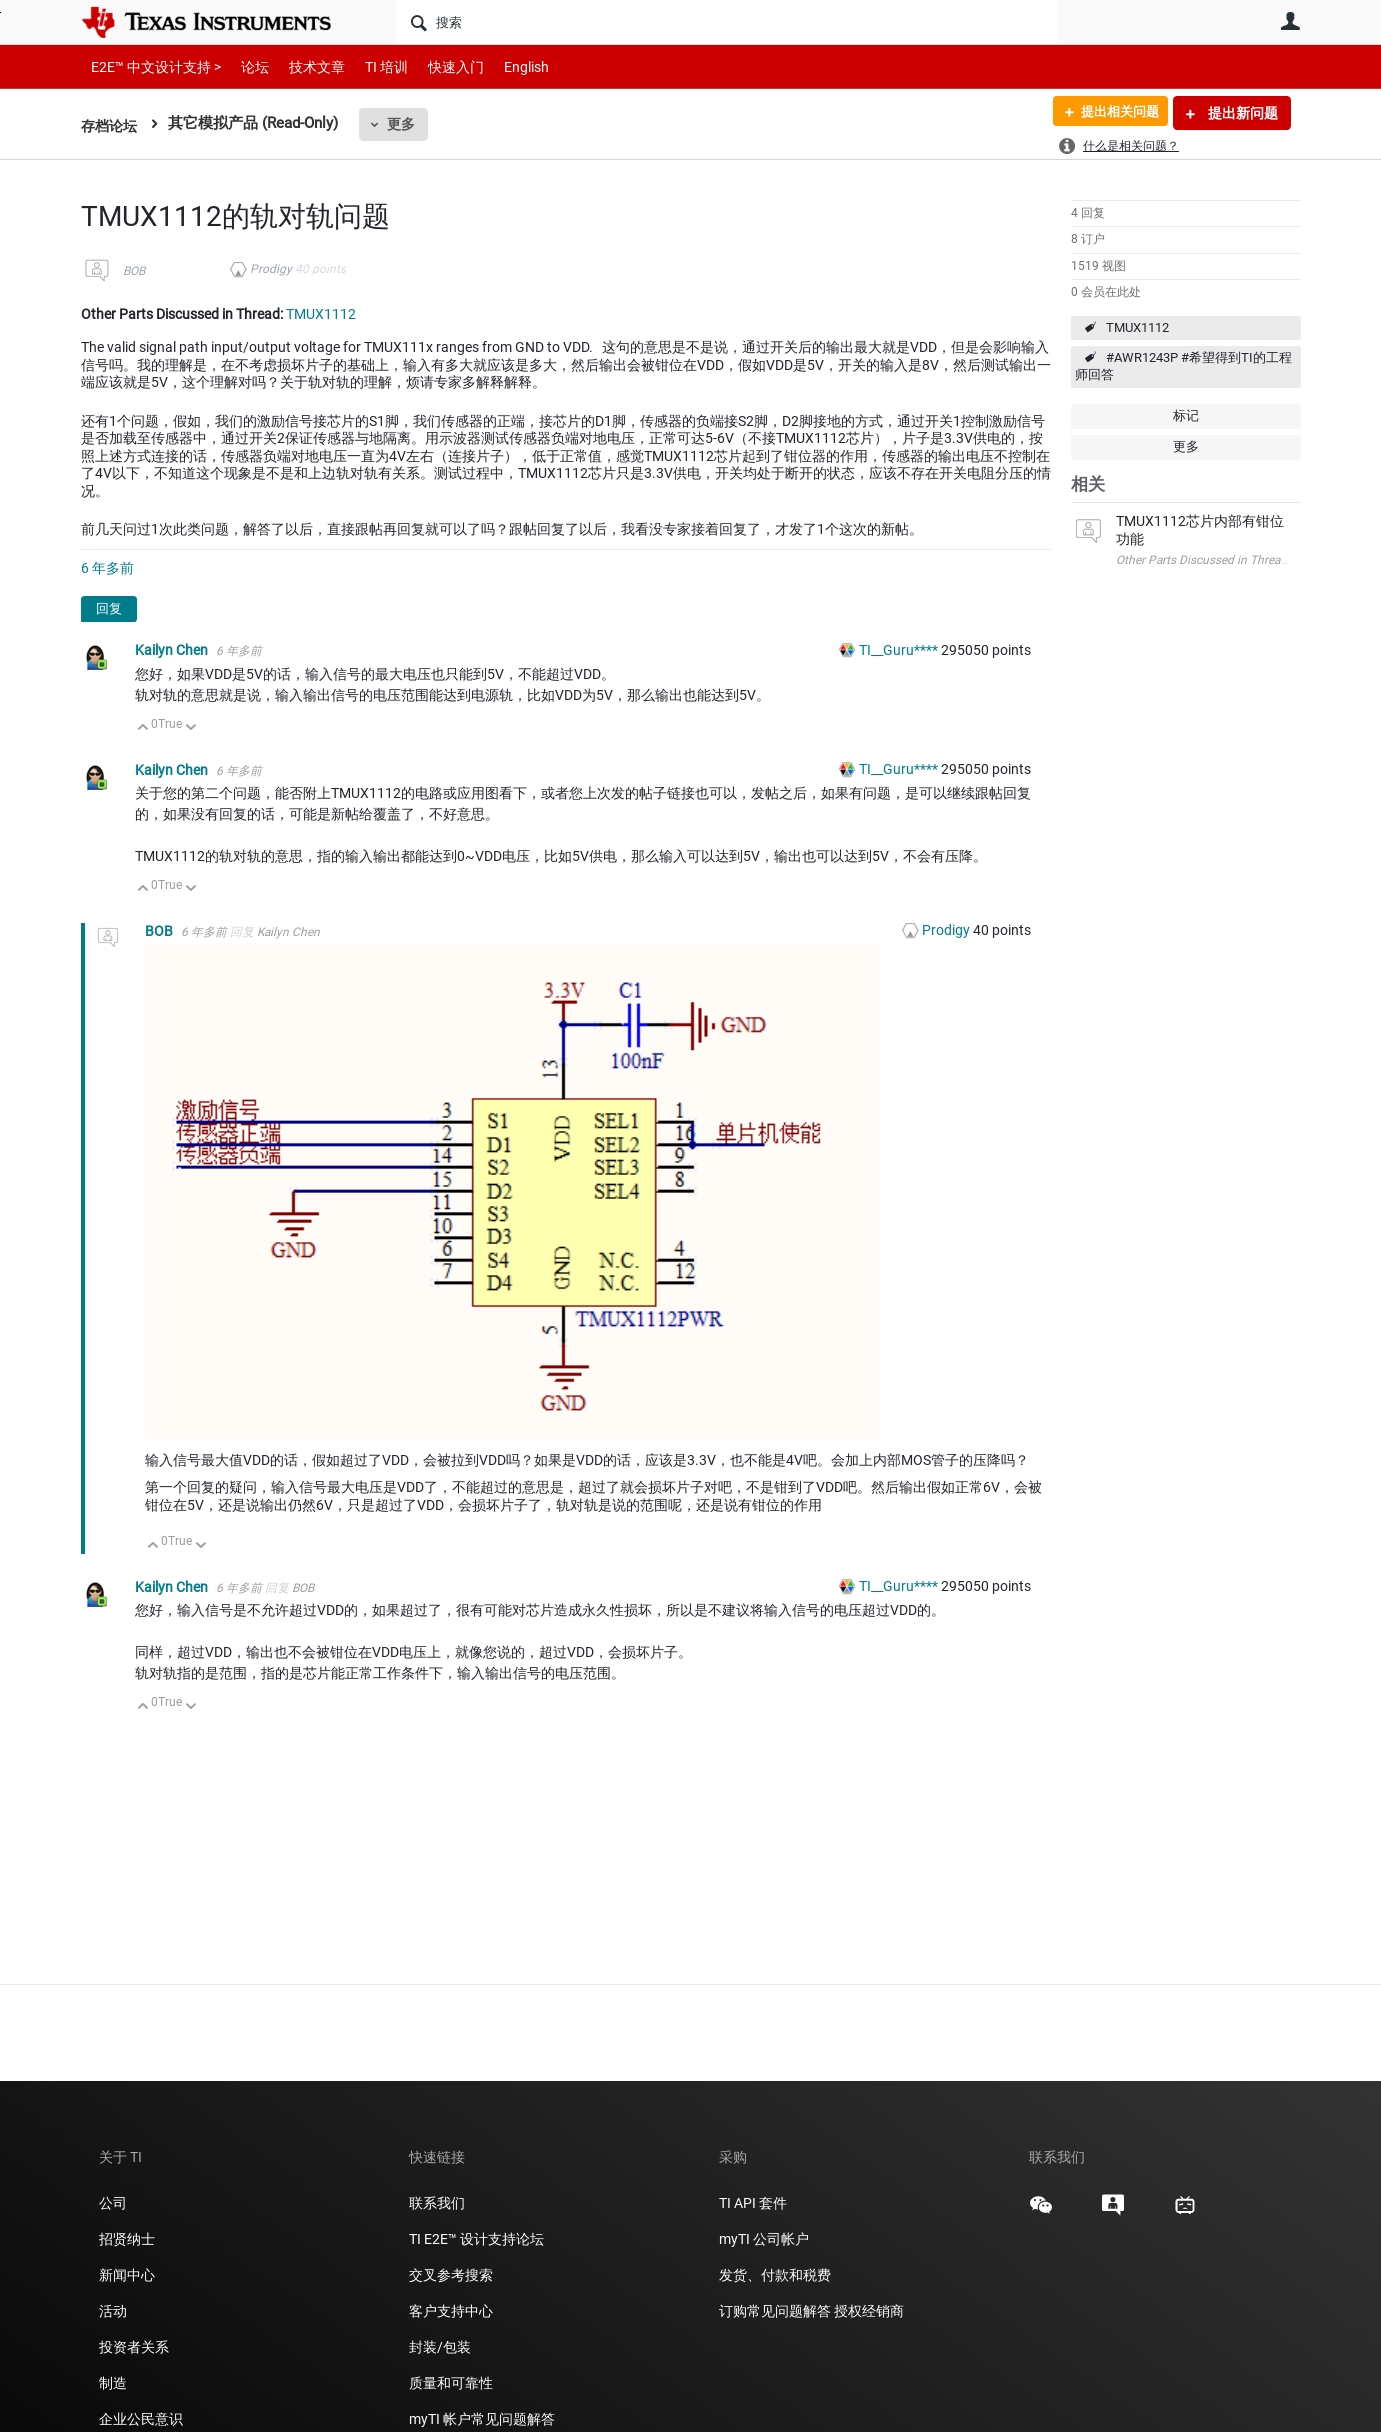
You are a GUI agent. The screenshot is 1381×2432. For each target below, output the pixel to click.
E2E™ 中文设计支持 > (151, 66)
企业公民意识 (141, 2419)
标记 (1186, 415)
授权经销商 (869, 2311)
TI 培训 (369, 66)
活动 (113, 2311)
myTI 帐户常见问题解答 (482, 2419)
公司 (113, 2203)
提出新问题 (1241, 113)
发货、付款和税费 (775, 2275)
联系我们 (437, 2203)
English (502, 66)
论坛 (244, 66)
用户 (1291, 21)
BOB (134, 271)
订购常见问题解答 (775, 2311)
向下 (190, 728)
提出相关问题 (1114, 113)
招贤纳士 (127, 2239)
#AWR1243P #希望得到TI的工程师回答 (1183, 366)
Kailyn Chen (173, 650)
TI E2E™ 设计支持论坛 (476, 2239)
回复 (109, 608)
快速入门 (436, 66)
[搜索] (726, 22)
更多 (405, 124)
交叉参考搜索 (451, 2275)
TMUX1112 (1137, 327)
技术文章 (303, 66)
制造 (113, 2383)
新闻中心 (127, 2275)
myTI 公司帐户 (764, 2239)
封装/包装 (440, 2347)
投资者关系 (134, 2347)
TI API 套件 (753, 2203)
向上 (143, 728)
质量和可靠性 (452, 2383)
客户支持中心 (451, 2311)
